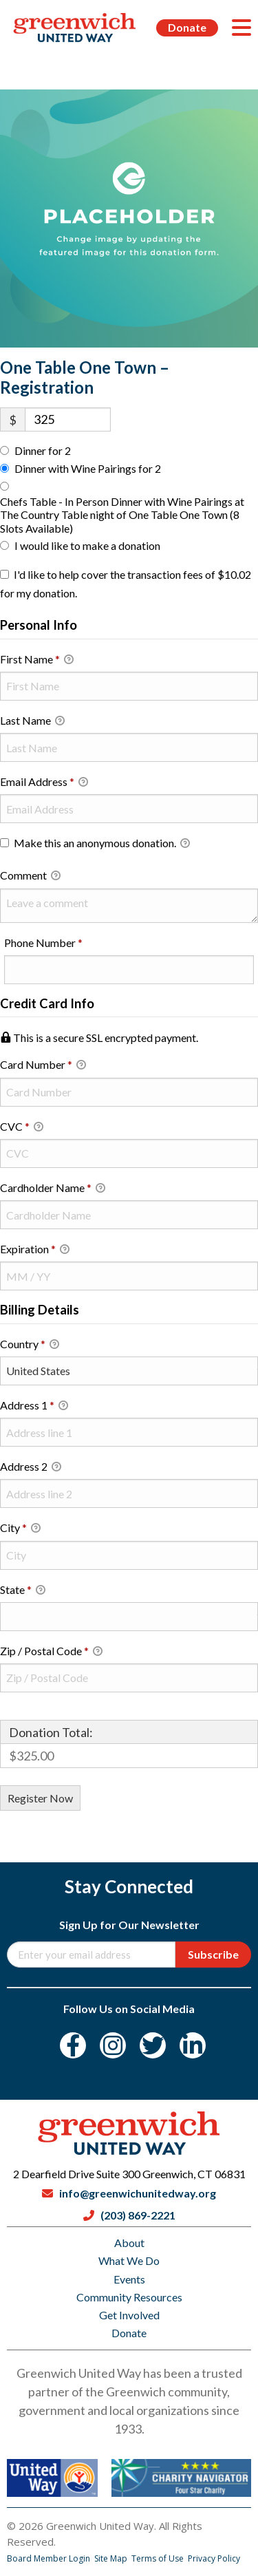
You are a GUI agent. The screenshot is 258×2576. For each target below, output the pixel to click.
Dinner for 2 (42, 450)
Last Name (32, 721)
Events (129, 2279)
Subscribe (213, 1954)
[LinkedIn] (193, 2045)
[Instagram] (113, 2045)
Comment (30, 876)
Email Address (44, 782)
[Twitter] (153, 2045)
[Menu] (241, 28)
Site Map (111, 2558)
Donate (187, 27)
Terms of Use (158, 2558)
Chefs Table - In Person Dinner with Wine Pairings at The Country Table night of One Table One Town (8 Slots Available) (122, 514)
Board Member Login (49, 2558)
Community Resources (129, 2296)
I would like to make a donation (87, 545)
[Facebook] (73, 2045)
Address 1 (34, 1406)
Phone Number (64, 942)
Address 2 (30, 1467)
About (129, 2242)
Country (29, 1345)
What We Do (129, 2260)
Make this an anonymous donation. (95, 843)
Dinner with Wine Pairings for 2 (87, 468)
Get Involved (129, 2314)
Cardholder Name (52, 1188)
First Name (37, 660)
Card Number (129, 1064)
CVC (21, 1127)
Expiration (34, 1250)
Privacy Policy (214, 2558)
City (20, 1528)
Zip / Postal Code (51, 1651)
